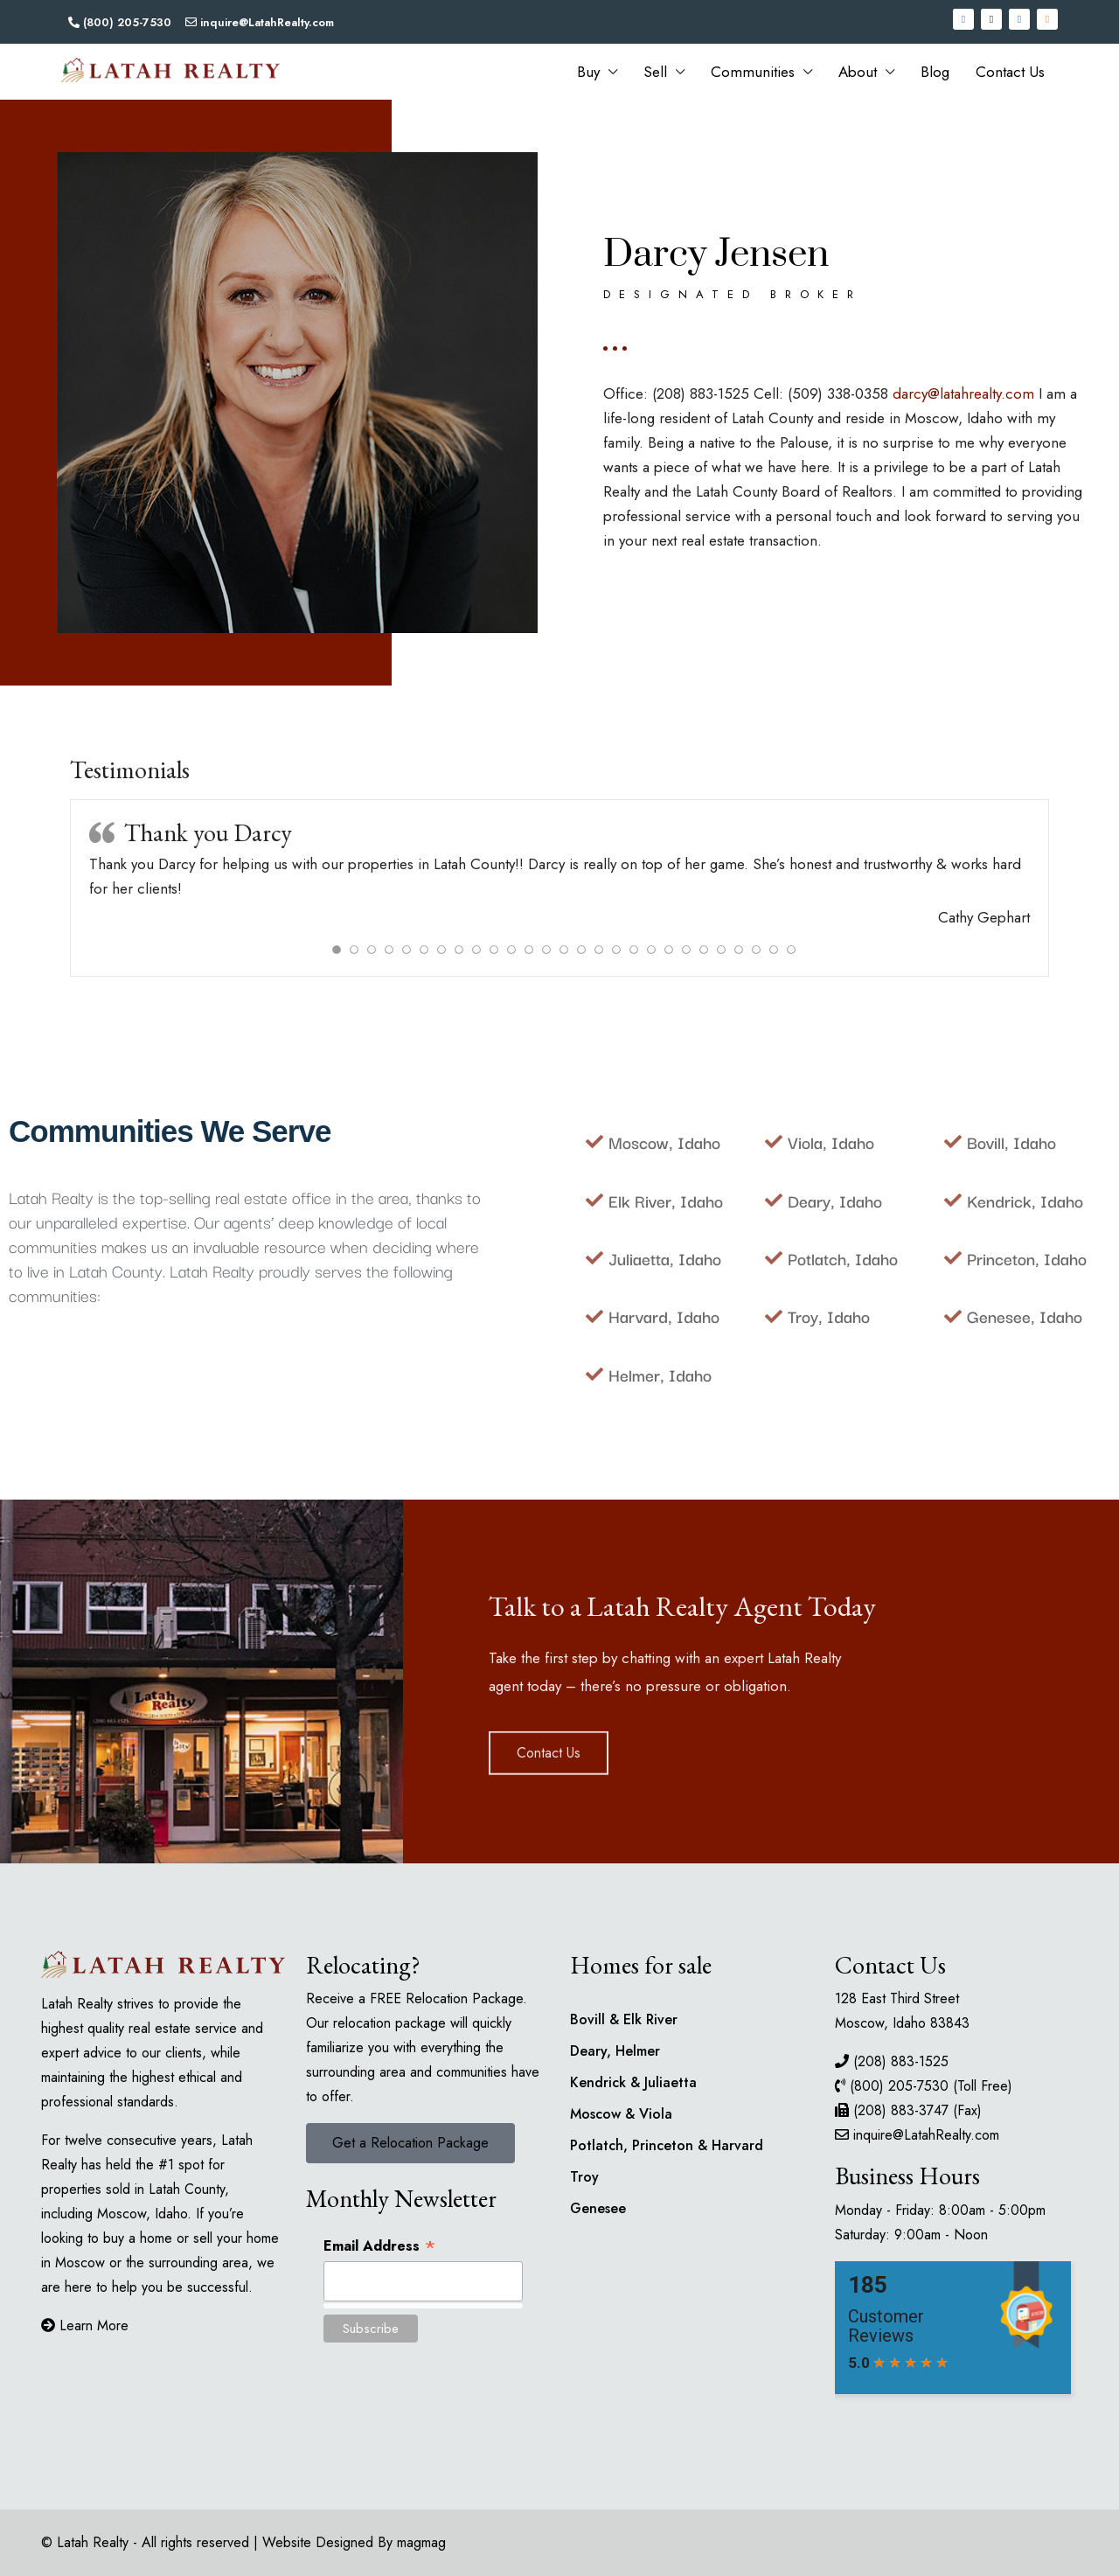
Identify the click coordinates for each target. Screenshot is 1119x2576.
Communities (753, 71)
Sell (655, 71)
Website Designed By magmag (354, 2542)
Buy (588, 71)
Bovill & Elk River (624, 2019)
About (857, 71)
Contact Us (1010, 71)
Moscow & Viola (621, 2114)
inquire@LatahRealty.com (926, 2135)
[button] (410, 2143)
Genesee (598, 2208)
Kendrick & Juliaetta (633, 2082)
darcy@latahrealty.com (963, 393)
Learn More (85, 2325)
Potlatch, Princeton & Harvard (666, 2145)
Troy (584, 2177)
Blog (935, 71)
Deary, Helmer (615, 2051)
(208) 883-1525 (901, 2061)
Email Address (379, 2245)
